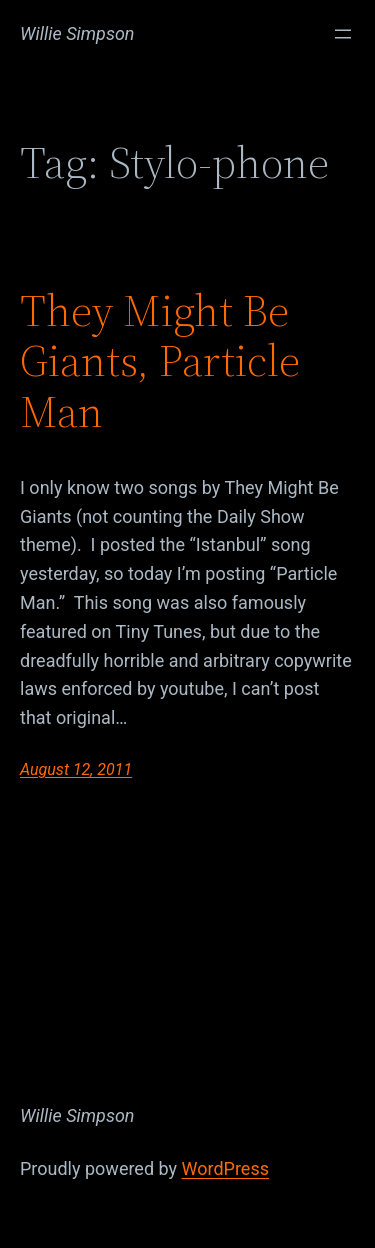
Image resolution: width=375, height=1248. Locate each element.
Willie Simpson (77, 33)
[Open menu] (343, 34)
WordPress (225, 1168)
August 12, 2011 (76, 769)
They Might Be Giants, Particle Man (160, 362)
